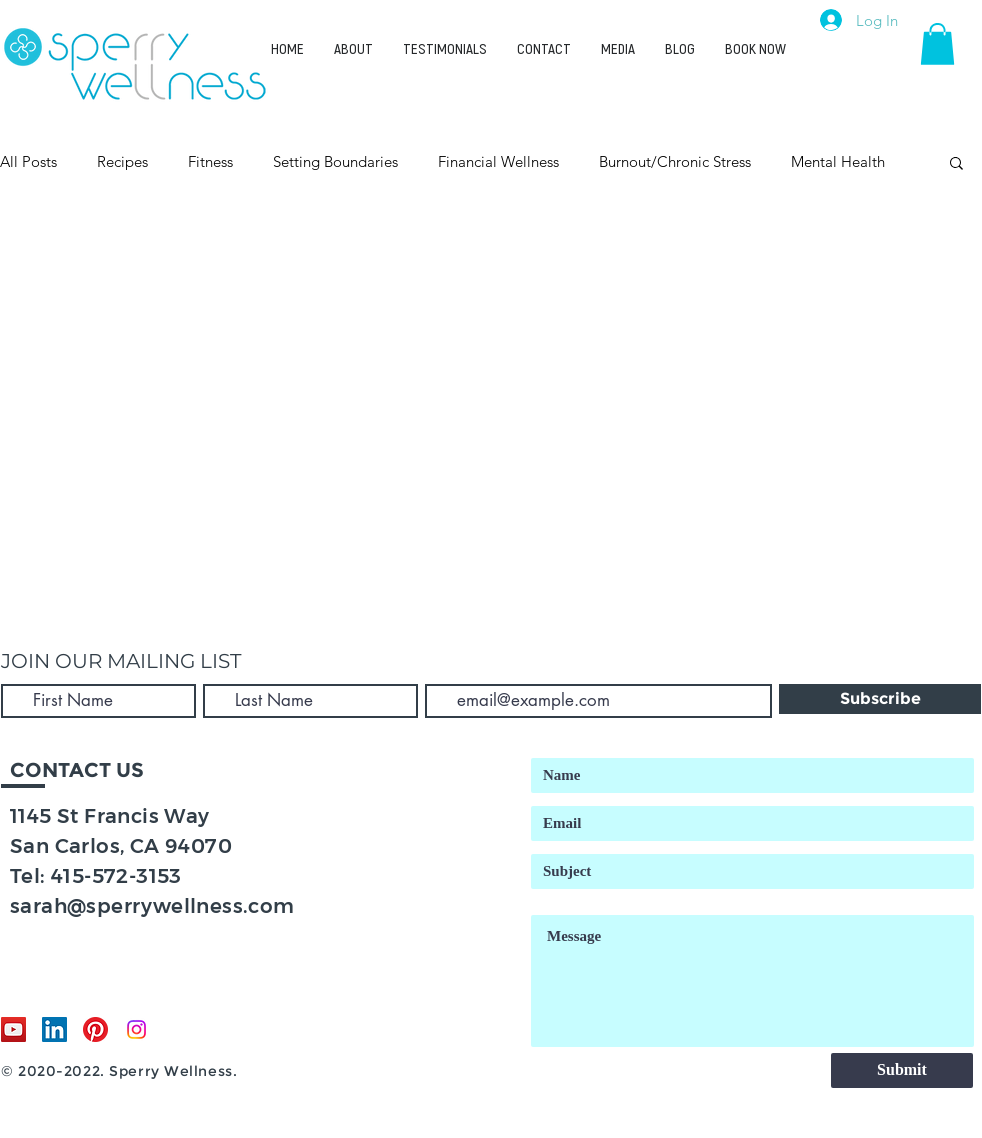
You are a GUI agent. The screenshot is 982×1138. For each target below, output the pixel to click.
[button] (937, 44)
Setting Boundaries (335, 161)
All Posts (28, 161)
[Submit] (902, 1070)
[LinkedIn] (54, 1029)
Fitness (210, 161)
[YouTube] (13, 1029)
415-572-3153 (116, 876)
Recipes (122, 161)
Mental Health (838, 161)
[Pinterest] (95, 1029)
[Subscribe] (880, 699)
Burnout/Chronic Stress (675, 161)
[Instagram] (136, 1029)
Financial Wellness (498, 161)
